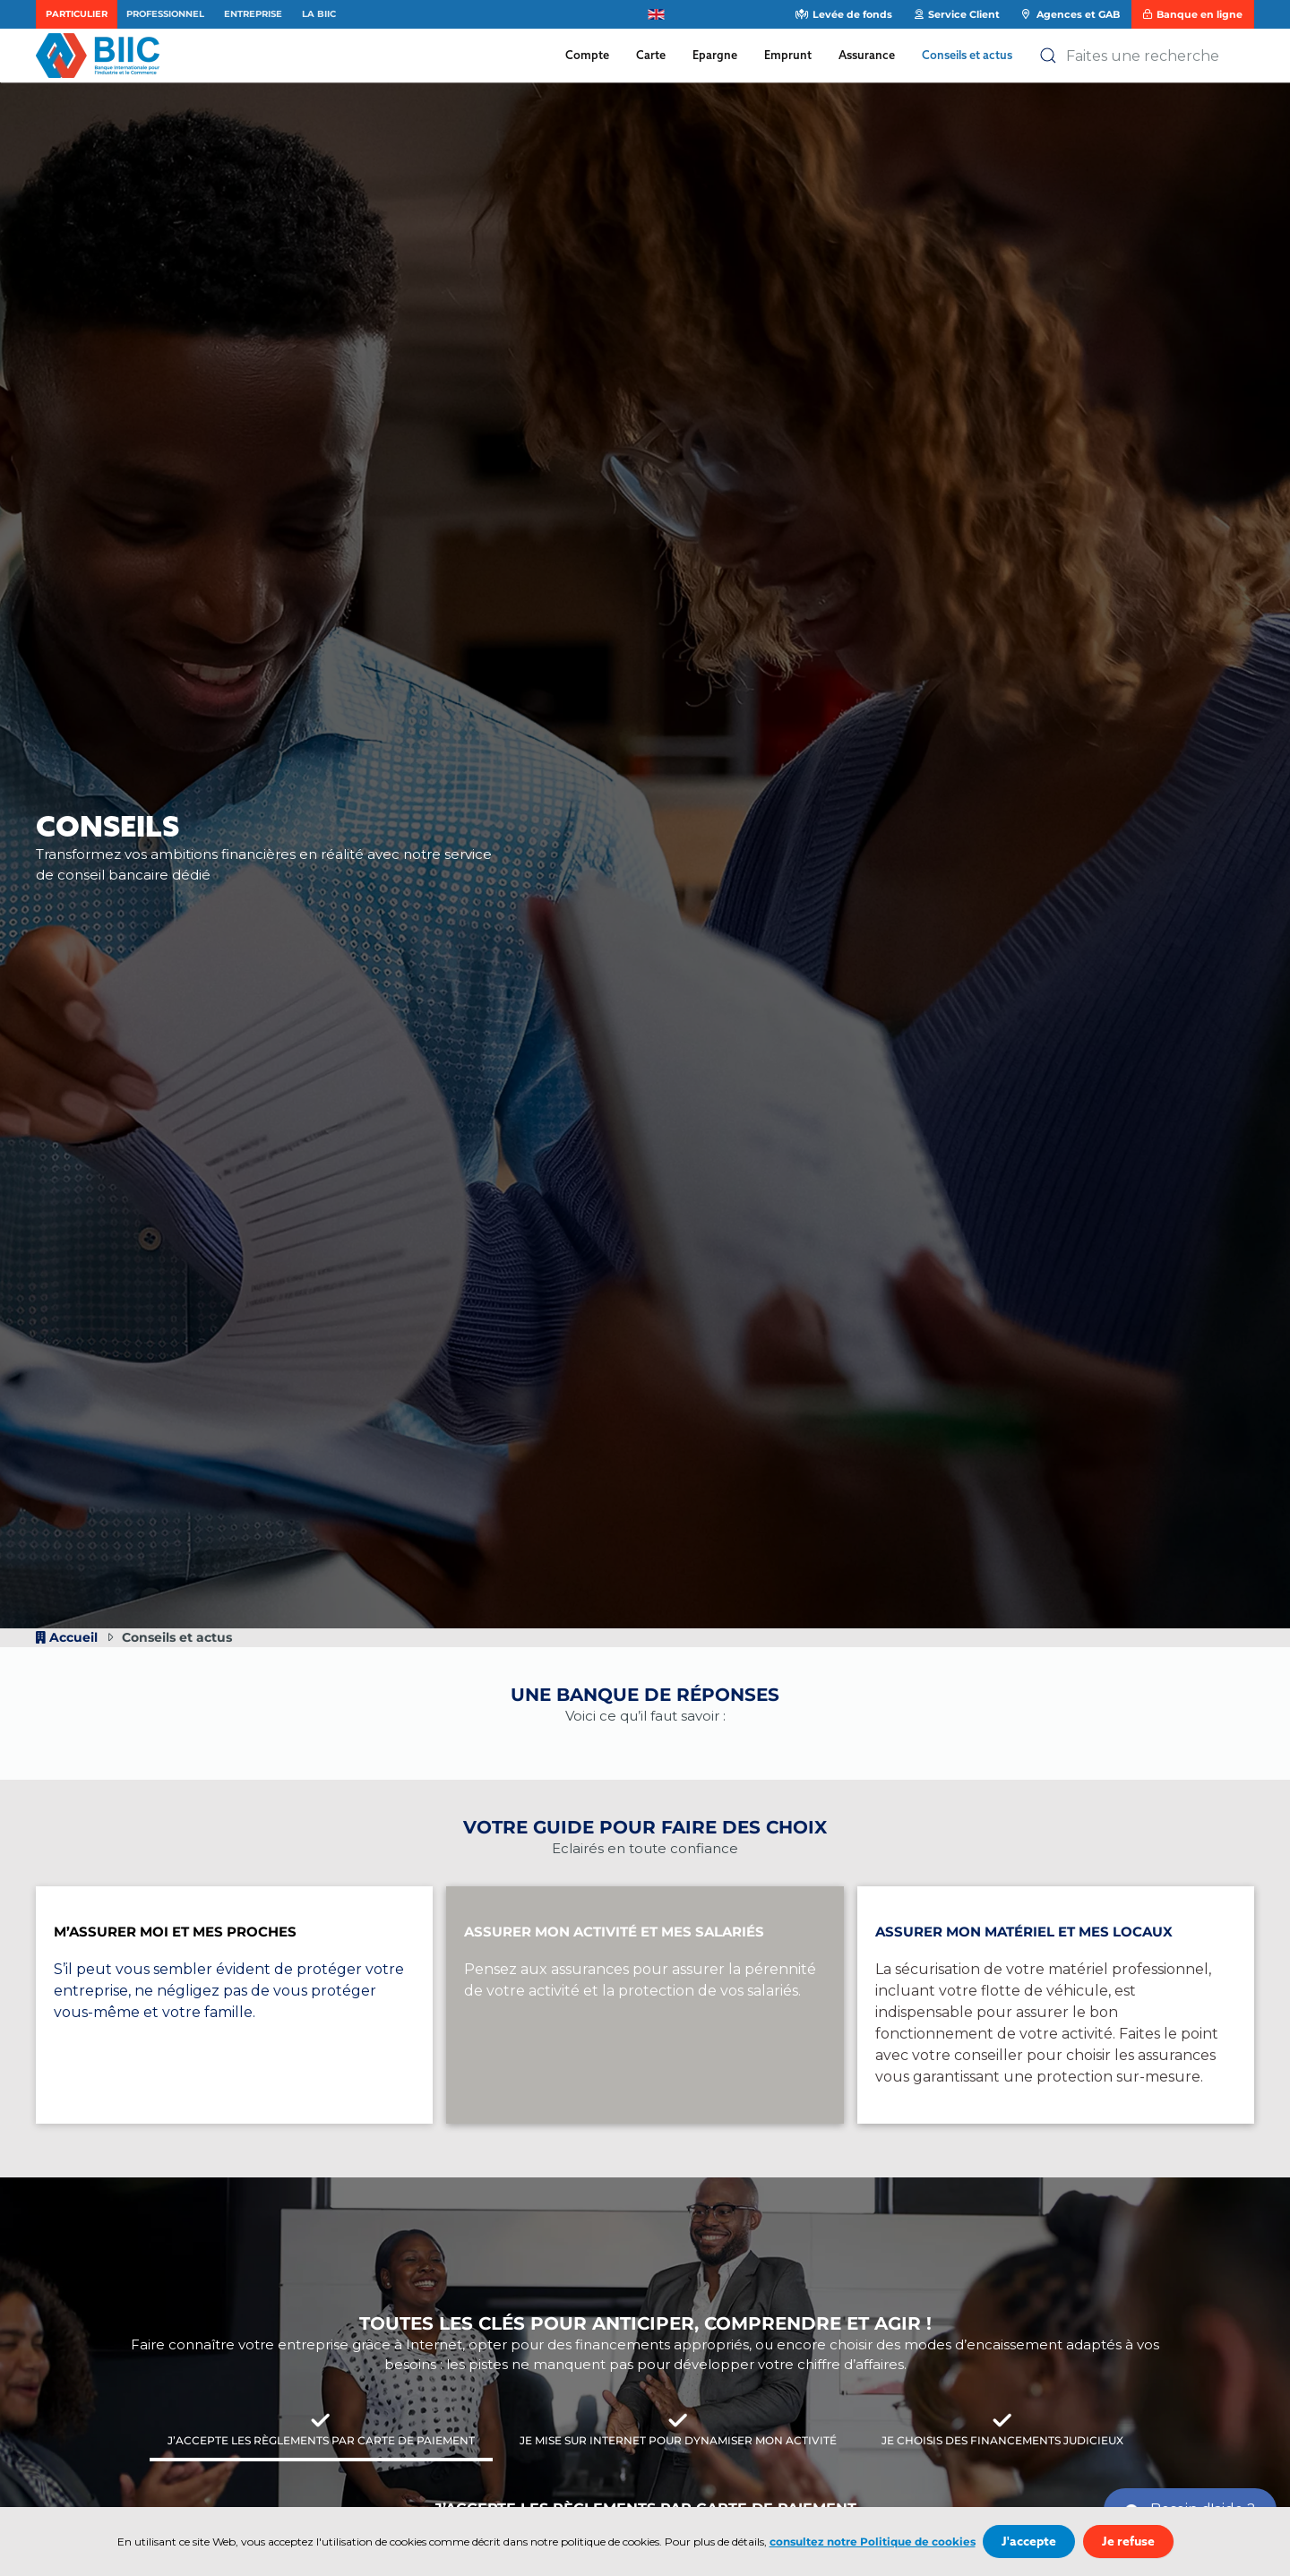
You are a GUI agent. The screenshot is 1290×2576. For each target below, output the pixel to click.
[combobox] (1146, 56)
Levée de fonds (844, 14)
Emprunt (788, 54)
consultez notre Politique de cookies (873, 2541)
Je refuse (1128, 2541)
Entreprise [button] (253, 14)
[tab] (321, 2431)
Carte (651, 54)
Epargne (714, 54)
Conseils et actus (967, 54)
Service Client (957, 14)
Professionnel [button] (165, 14)
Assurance (866, 54)
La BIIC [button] (319, 14)
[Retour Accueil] (102, 55)
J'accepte (1029, 2541)
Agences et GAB (1071, 14)
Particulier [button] (77, 14)
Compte (587, 54)
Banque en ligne (1192, 14)
